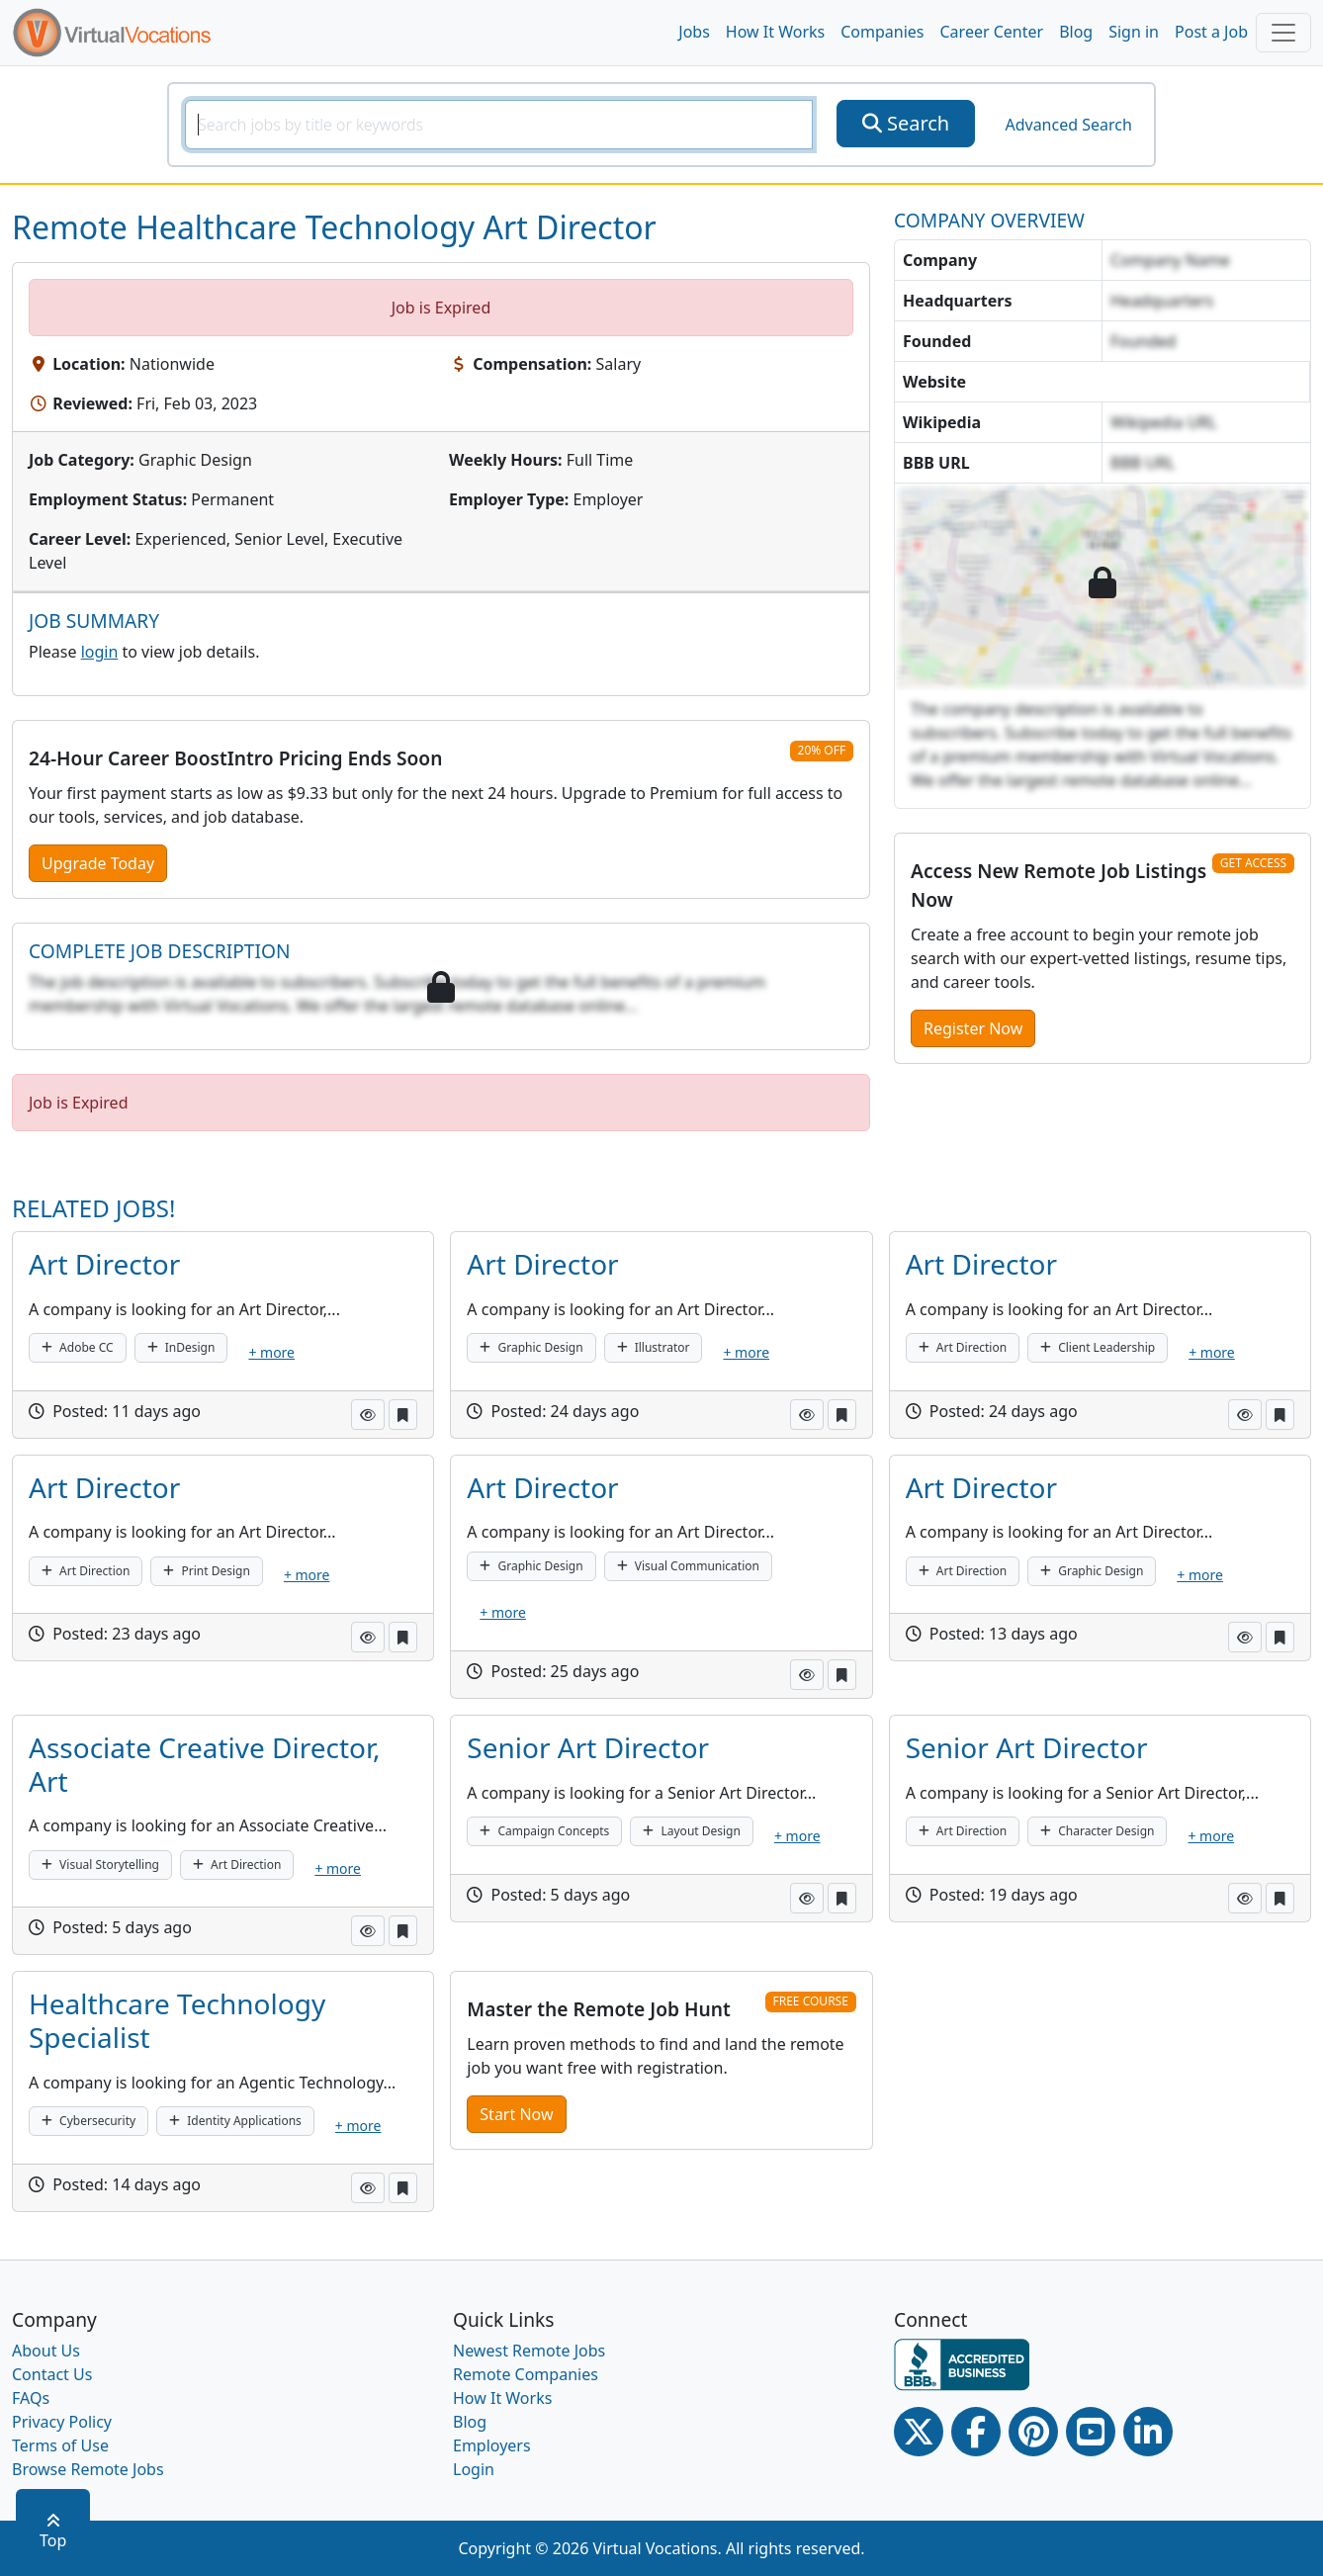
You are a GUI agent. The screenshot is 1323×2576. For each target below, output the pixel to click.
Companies (882, 32)
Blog (1076, 32)
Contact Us (52, 2374)
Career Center (992, 32)
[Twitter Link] (918, 2431)
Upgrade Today (98, 863)
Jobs (694, 32)
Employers (492, 2445)
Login (473, 2469)
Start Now (516, 2114)
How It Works (775, 32)
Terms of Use (60, 2445)
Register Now (973, 1028)
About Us (46, 2350)
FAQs (30, 2398)
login (100, 652)
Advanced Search (1068, 124)
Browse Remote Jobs (88, 2469)
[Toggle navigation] (1283, 32)
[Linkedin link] (1148, 2431)
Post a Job (1211, 32)
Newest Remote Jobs (529, 2350)
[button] (368, 1414)
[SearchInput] (499, 124)
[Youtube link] (1090, 2431)
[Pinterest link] (1033, 2431)
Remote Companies (525, 2374)
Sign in (1133, 32)
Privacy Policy (62, 2422)
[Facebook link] (976, 2431)
